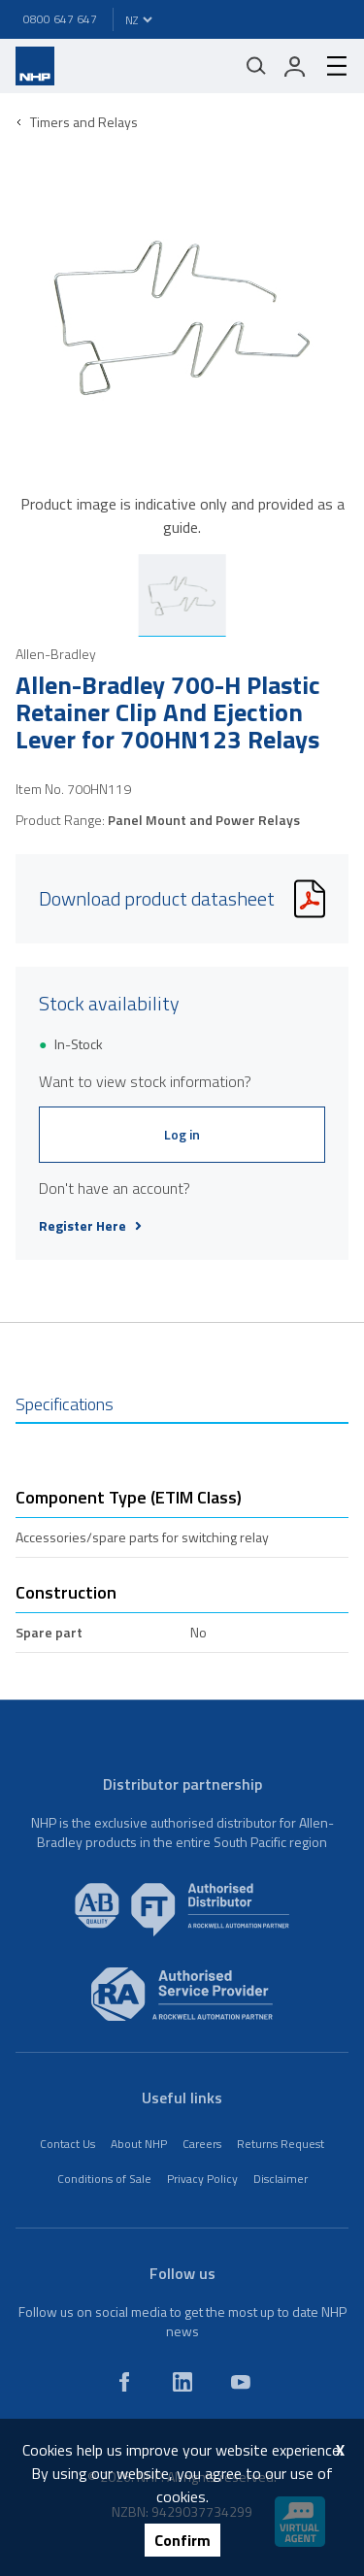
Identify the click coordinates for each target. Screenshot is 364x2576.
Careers (201, 2143)
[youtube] (240, 2382)
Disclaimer (280, 2178)
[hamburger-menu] (329, 66)
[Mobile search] (256, 66)
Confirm (182, 2540)
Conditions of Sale (104, 2178)
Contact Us (67, 2143)
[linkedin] (182, 2382)
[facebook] (124, 2382)
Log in (182, 1134)
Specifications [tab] (65, 1404)
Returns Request (280, 2143)
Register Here (90, 1226)
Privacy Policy (202, 2178)
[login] (295, 66)
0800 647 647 (60, 19)
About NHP (139, 2143)
